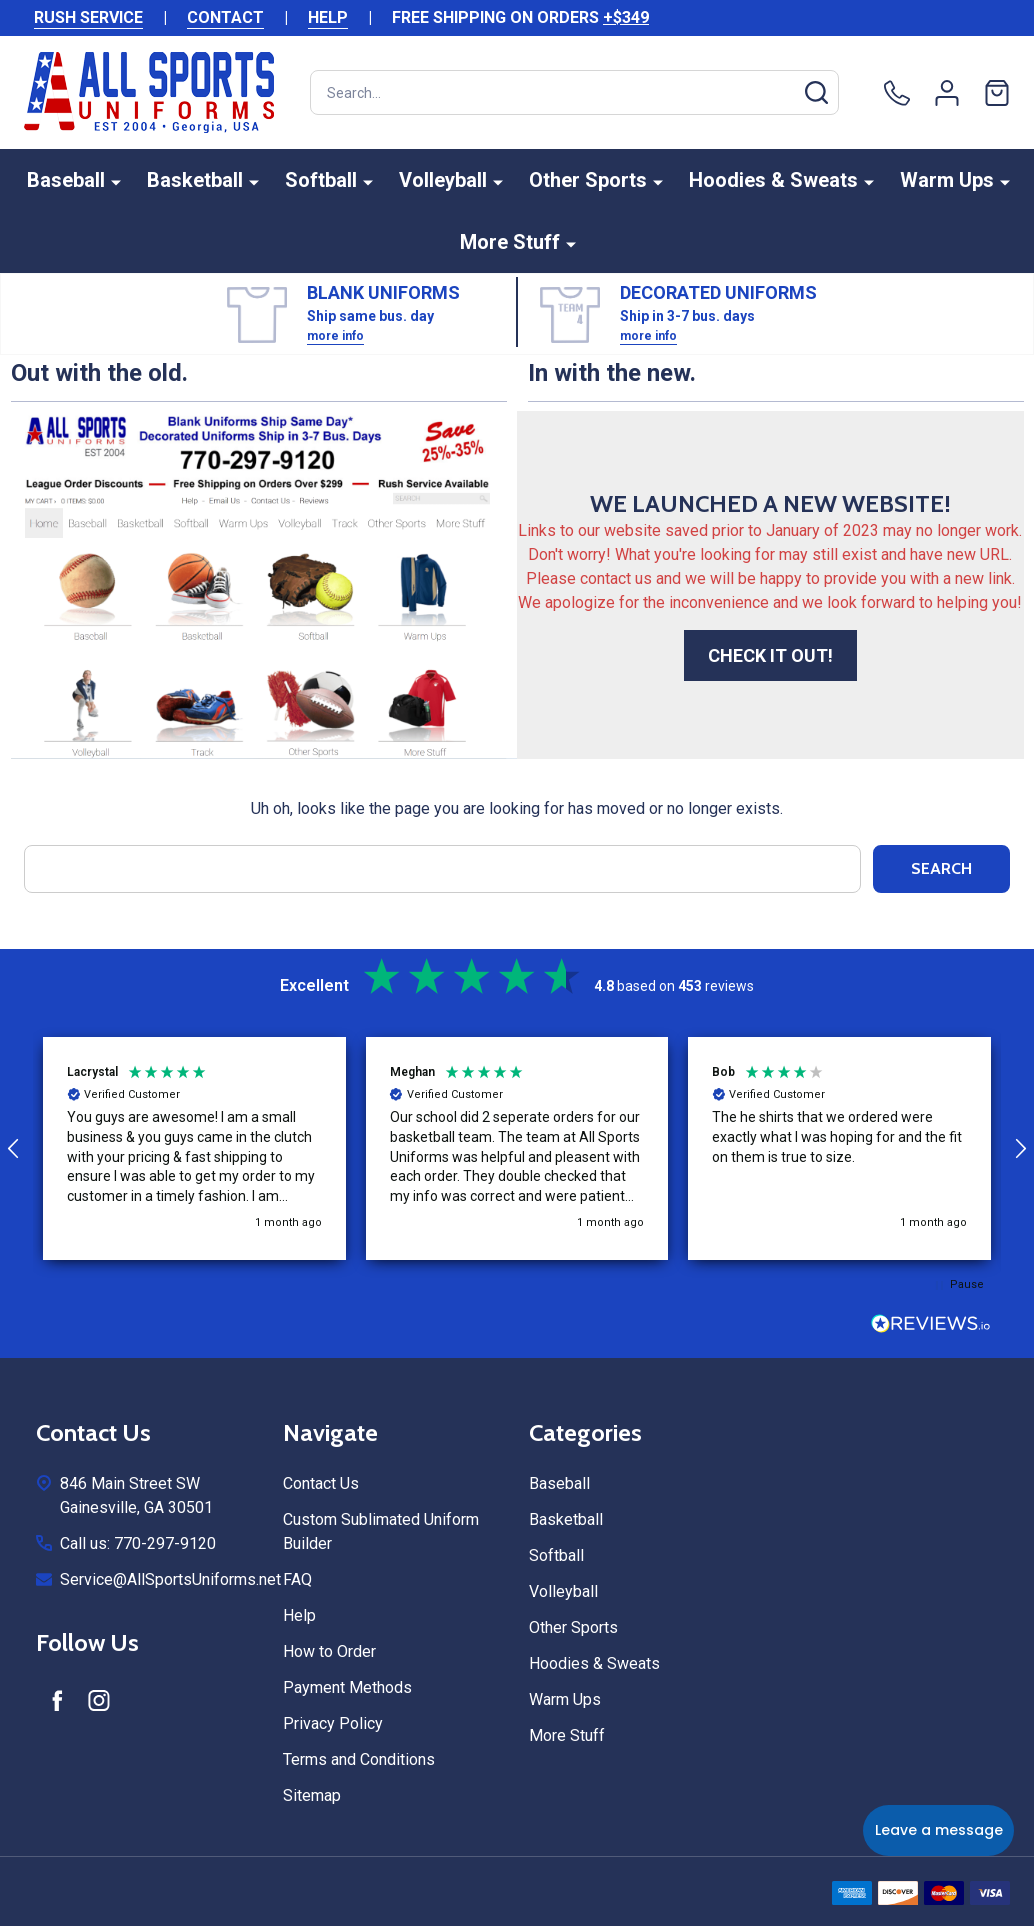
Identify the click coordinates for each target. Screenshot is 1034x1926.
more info (335, 336)
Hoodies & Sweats (773, 180)
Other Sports (588, 180)
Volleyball (443, 180)
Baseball (66, 180)
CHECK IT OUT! (770, 655)
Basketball (195, 180)
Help (299, 1615)
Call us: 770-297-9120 (138, 1543)
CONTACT (225, 17)
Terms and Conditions (359, 1759)
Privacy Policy (333, 1723)
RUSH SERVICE (88, 17)
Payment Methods (347, 1687)
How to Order (329, 1651)
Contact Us (321, 1483)
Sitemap (312, 1795)
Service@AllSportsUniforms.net (170, 1579)
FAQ (297, 1579)
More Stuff (510, 242)
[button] (194, 1148)
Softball (321, 180)
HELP (328, 17)
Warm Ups (947, 180)
